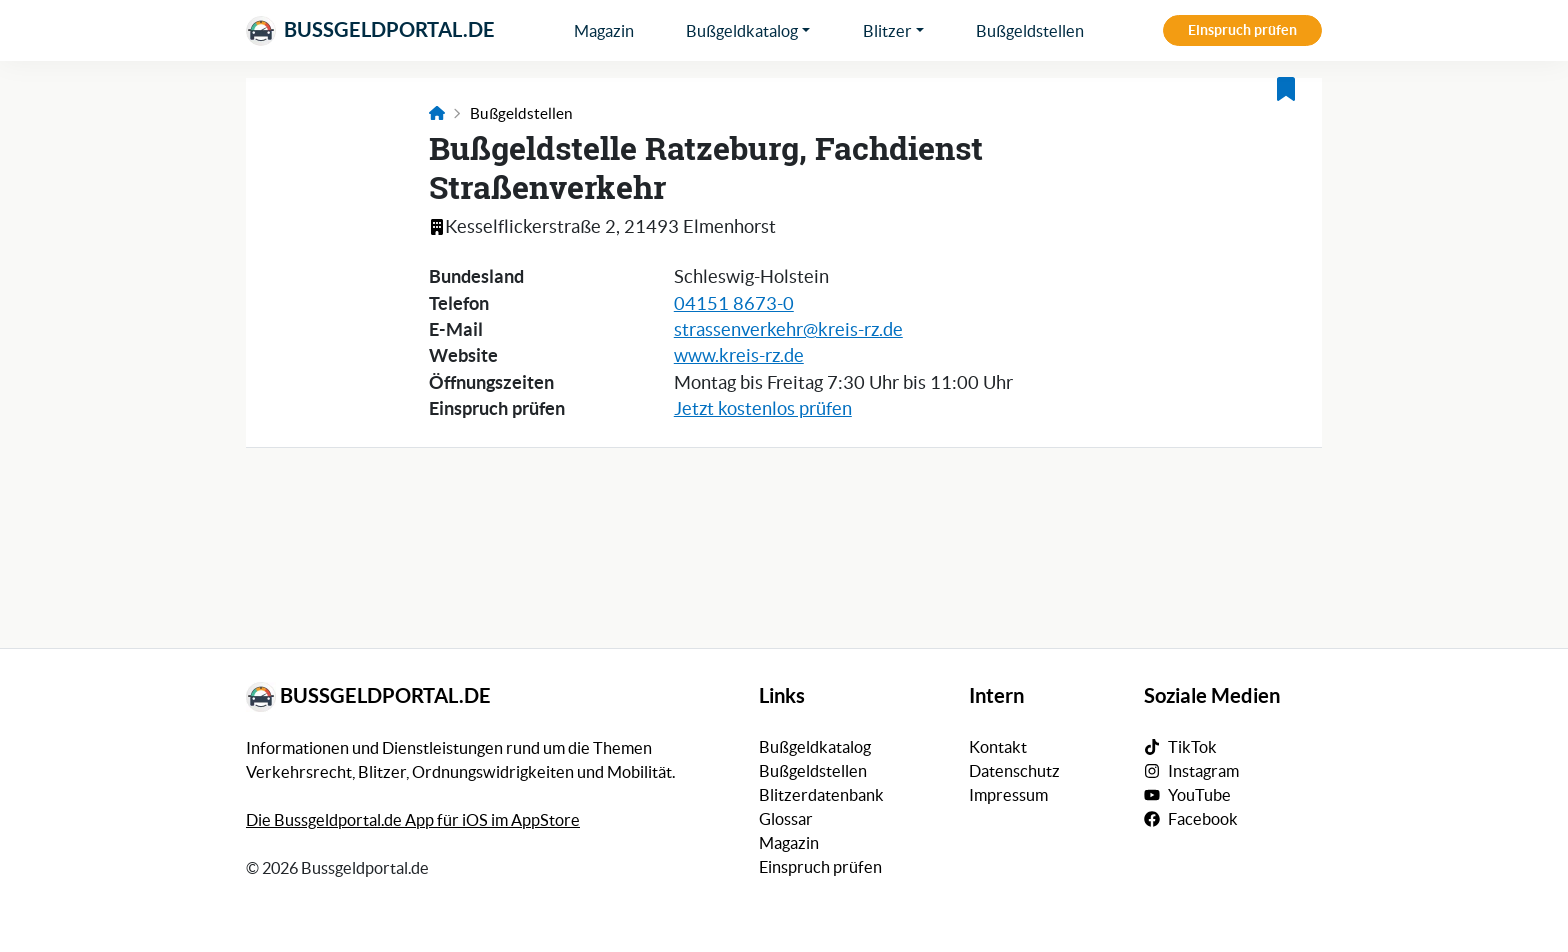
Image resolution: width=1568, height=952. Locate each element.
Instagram (1203, 771)
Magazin (604, 31)
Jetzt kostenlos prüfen (763, 409)
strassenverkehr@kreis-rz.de (788, 330)
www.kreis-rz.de (739, 356)
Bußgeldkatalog (742, 31)
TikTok (1192, 747)
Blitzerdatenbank (821, 795)
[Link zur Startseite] (437, 113)
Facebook (1203, 819)
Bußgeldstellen (1030, 31)
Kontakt (998, 747)
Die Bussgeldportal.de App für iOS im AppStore (413, 820)
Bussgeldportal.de (370, 31)
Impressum (1008, 795)
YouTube (1199, 795)
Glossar (786, 819)
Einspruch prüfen (1242, 30)
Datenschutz (1014, 771)
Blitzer (887, 31)
